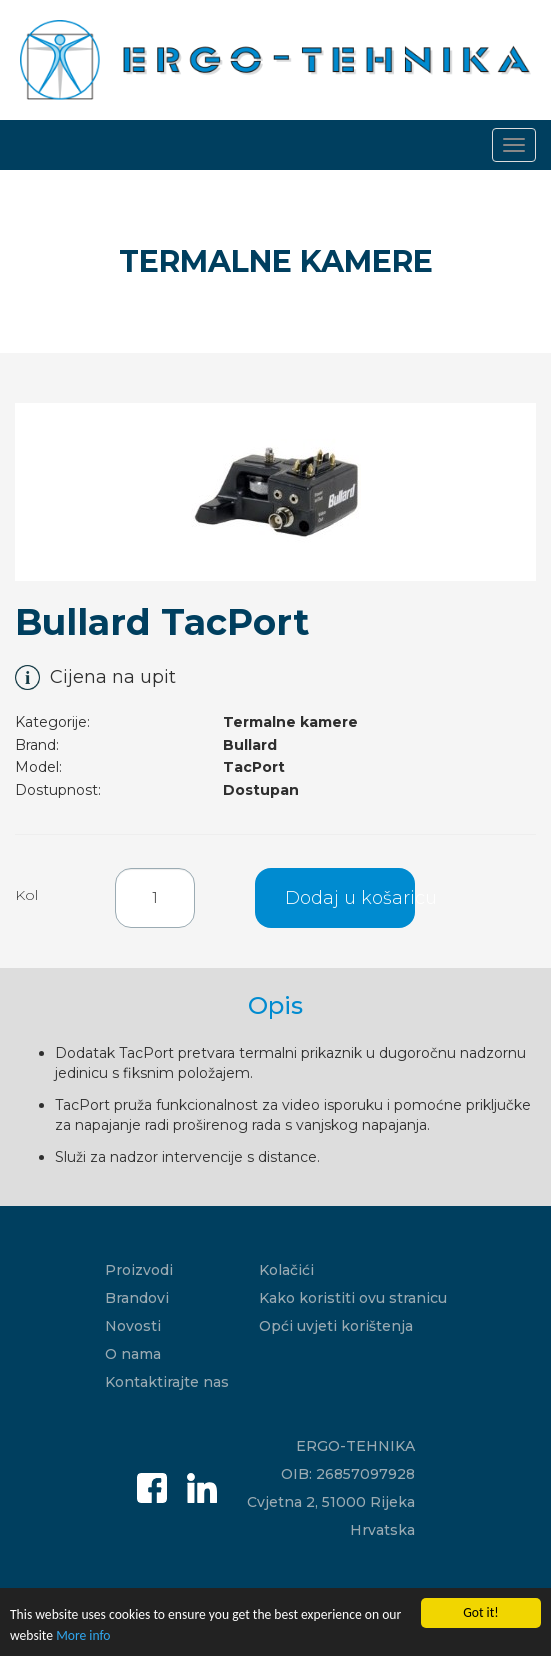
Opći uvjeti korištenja (336, 1326)
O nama (133, 1354)
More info (83, 1640)
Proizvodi (139, 1270)
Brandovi (137, 1298)
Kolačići (286, 1270)
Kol (26, 895)
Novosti (133, 1326)
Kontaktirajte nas (167, 1382)
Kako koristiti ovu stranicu (353, 1298)
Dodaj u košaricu (350, 898)
